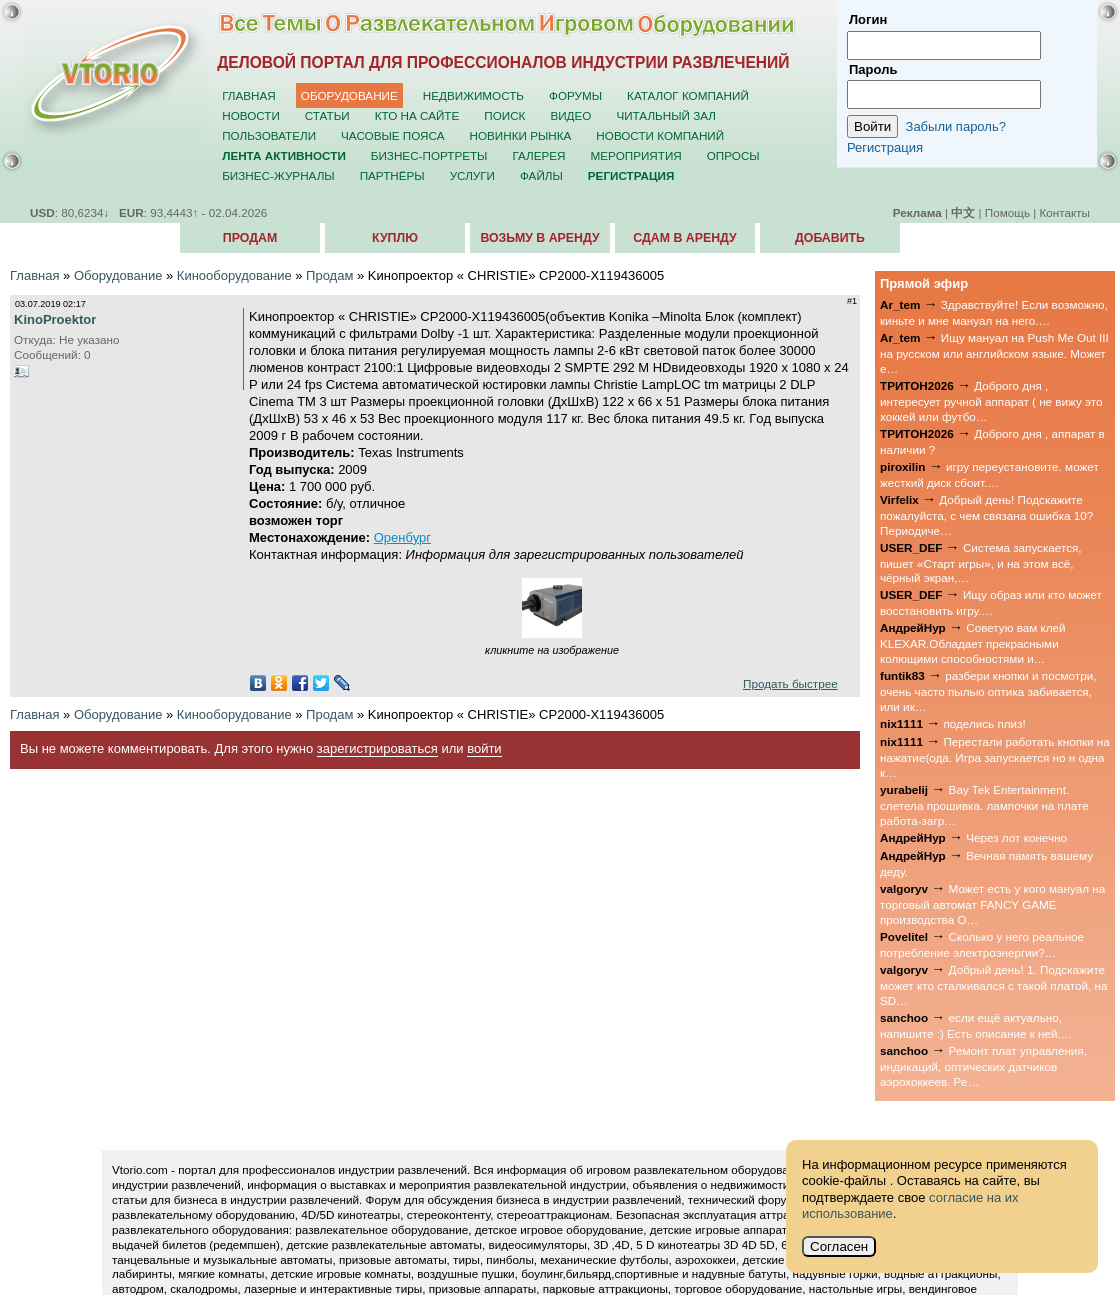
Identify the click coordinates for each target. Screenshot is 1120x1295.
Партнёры (392, 175)
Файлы (541, 175)
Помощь (1007, 212)
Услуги (472, 175)
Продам (250, 238)
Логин (868, 19)
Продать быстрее (790, 683)
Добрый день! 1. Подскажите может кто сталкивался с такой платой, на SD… (993, 985)
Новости (251, 115)
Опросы (733, 155)
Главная (249, 95)
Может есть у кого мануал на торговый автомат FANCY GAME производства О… (992, 904)
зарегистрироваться (377, 748)
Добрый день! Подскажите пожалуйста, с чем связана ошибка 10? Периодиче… (986, 515)
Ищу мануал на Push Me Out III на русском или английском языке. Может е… (994, 353)
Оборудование (349, 95)
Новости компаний (660, 135)
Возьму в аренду (539, 238)
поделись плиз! (984, 723)
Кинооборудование (234, 275)
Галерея (538, 155)
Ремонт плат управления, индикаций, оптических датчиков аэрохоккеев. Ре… (983, 1066)
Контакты (1065, 212)
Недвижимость (473, 95)
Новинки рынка (521, 135)
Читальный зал (666, 115)
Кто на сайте (417, 115)
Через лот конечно (1016, 837)
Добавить (830, 238)
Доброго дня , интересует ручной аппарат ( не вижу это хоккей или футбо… (991, 401)
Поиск (504, 115)
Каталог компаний (688, 95)
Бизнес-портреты (429, 155)
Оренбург (402, 537)
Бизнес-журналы (278, 175)
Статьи (327, 115)
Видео (570, 115)
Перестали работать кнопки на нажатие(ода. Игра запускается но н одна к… (995, 757)
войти (484, 748)
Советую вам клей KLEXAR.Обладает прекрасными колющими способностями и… (973, 643)
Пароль (873, 69)
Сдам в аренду (684, 238)
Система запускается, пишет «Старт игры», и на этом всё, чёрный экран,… (981, 563)
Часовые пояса (392, 135)
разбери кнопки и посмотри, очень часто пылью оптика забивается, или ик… (988, 691)
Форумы (575, 95)
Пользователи (269, 135)
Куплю (395, 238)
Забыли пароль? (956, 126)
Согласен (839, 1246)
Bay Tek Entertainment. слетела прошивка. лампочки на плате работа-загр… (984, 805)
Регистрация (885, 147)
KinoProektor (55, 319)
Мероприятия (636, 155)
